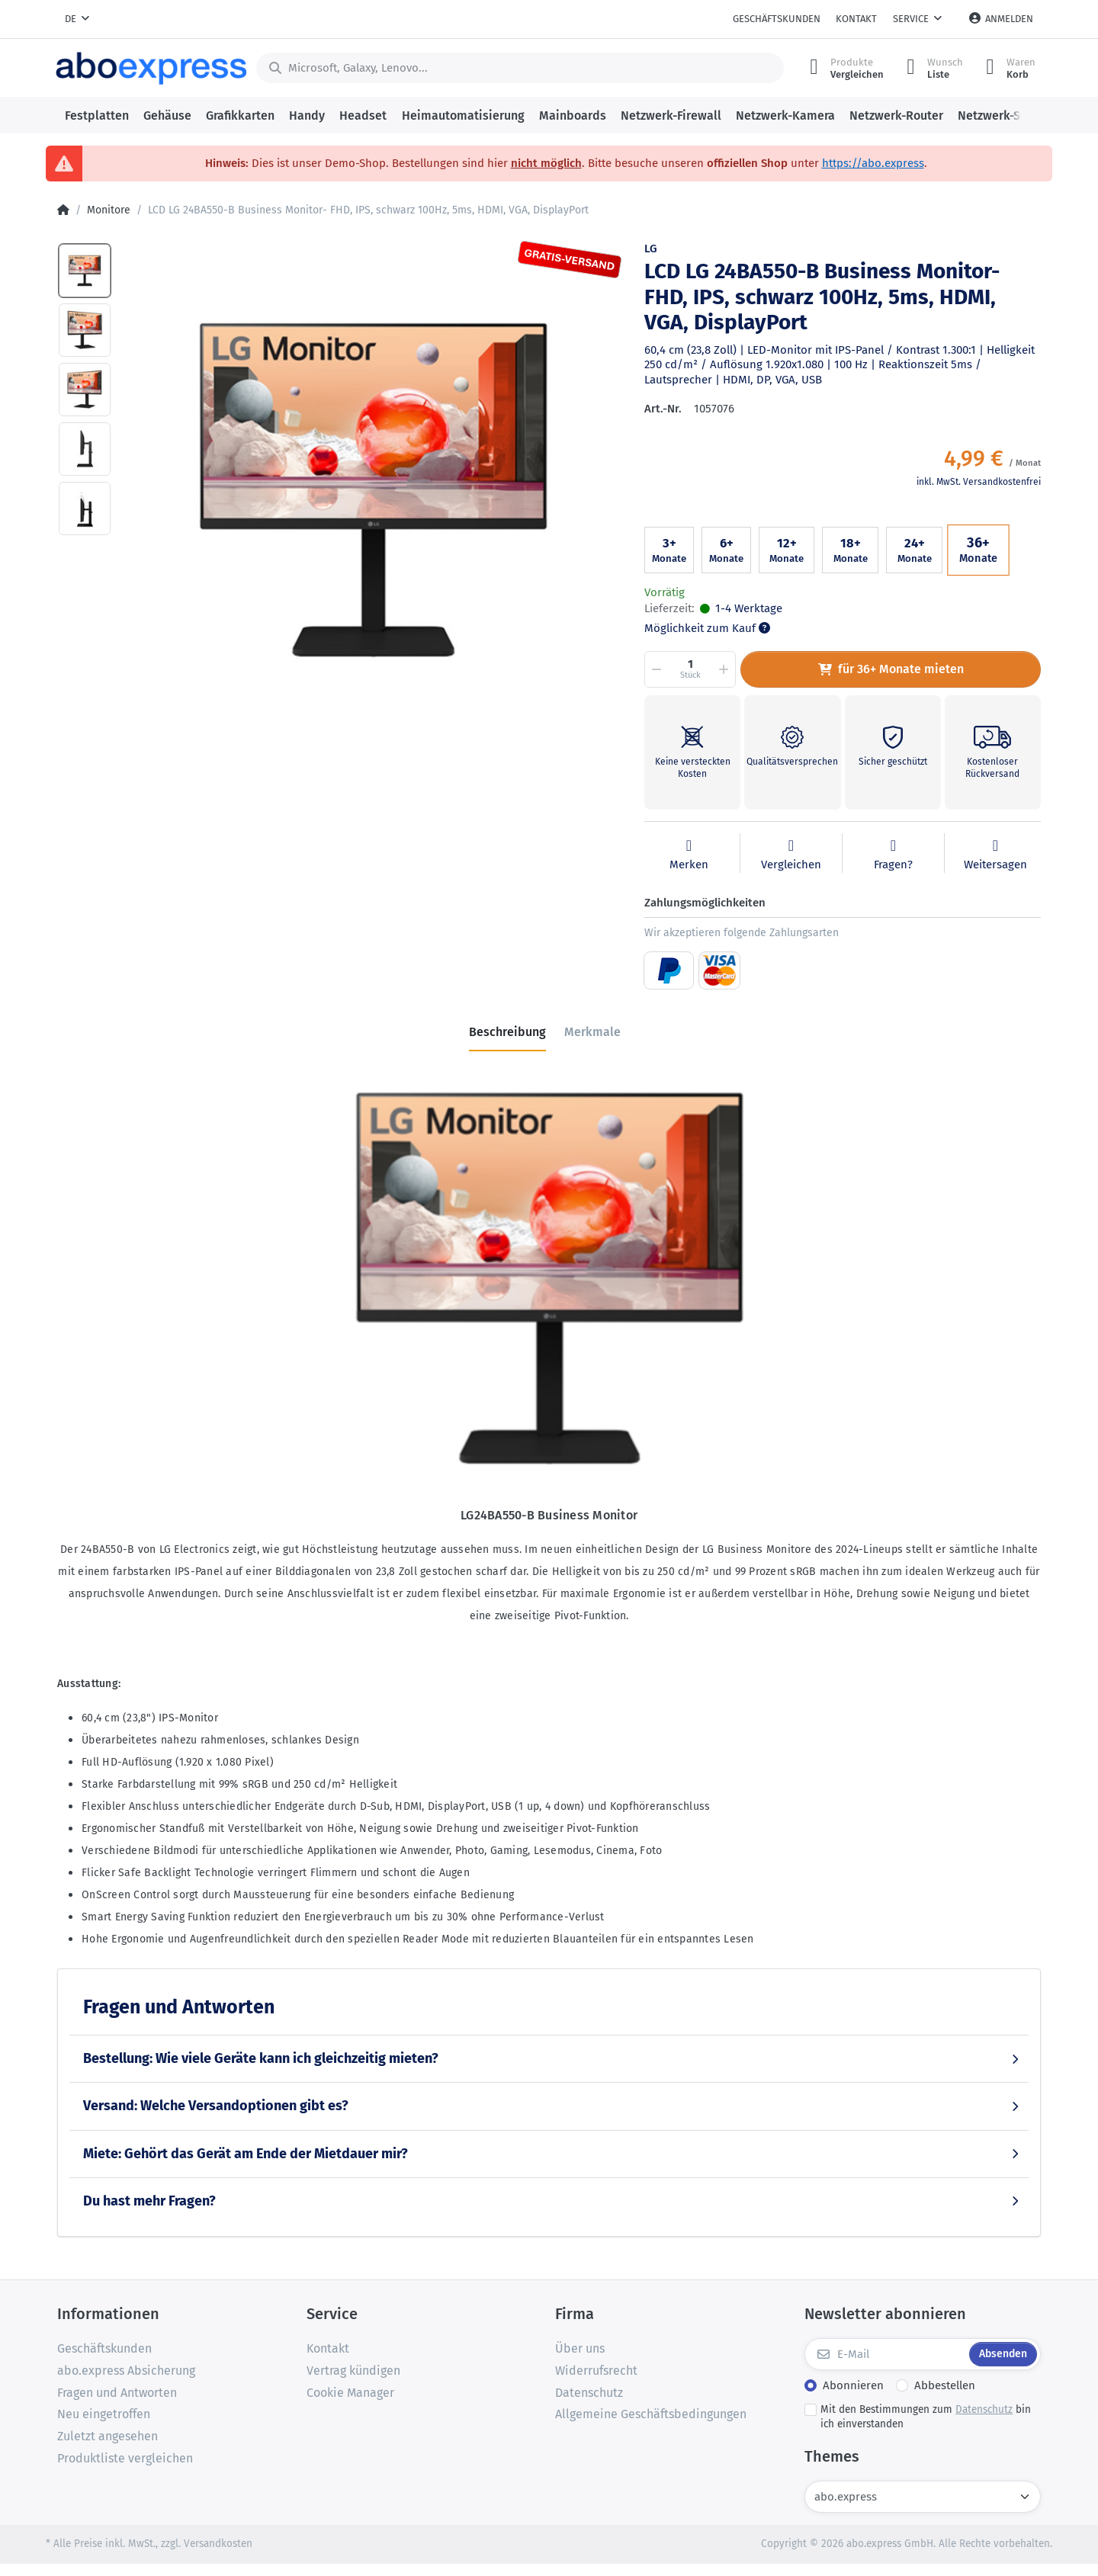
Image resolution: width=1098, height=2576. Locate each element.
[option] (372, 489)
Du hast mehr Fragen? (149, 2201)
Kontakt (856, 18)
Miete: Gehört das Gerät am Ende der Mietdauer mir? (245, 2153)
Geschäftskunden (776, 18)
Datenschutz (984, 2409)
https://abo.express (873, 163)
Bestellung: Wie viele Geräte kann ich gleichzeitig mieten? (260, 2058)
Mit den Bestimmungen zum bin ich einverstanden (925, 2416)
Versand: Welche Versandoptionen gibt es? (215, 2105)
